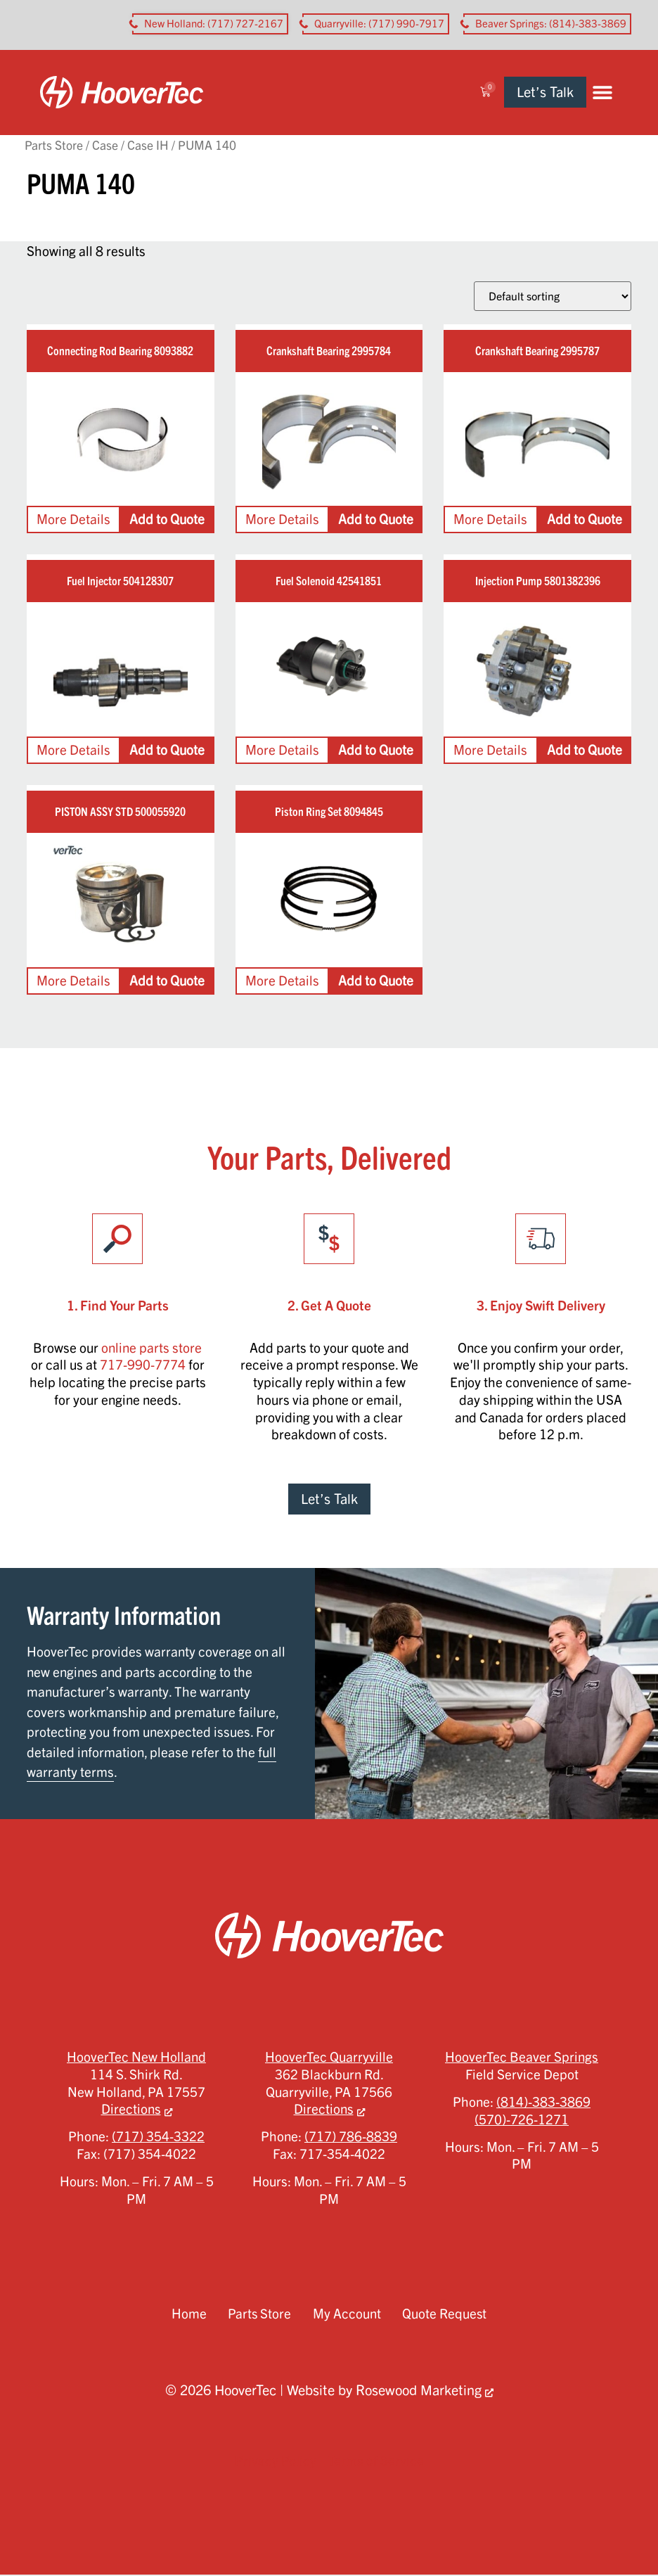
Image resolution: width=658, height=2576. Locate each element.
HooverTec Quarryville (329, 2058)
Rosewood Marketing (419, 2391)
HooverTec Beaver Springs (521, 2058)
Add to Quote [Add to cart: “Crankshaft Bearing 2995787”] (584, 520)
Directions (131, 2110)
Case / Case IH (130, 146)
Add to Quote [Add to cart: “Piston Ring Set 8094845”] (375, 981)
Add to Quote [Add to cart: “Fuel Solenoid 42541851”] (375, 751)
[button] (615, 93)
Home (188, 2315)
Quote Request (444, 2315)
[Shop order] (552, 297)
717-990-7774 (143, 1366)
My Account (347, 2315)
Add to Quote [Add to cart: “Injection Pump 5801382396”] (584, 751)
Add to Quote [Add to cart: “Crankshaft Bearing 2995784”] (375, 520)
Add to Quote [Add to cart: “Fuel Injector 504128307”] (167, 751)
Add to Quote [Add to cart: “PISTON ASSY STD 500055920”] (167, 981)
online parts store (151, 1348)
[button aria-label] (210, 23)
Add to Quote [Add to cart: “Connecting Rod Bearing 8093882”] (167, 520)
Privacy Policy (275, 2462)
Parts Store (54, 146)
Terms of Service (376, 2462)
